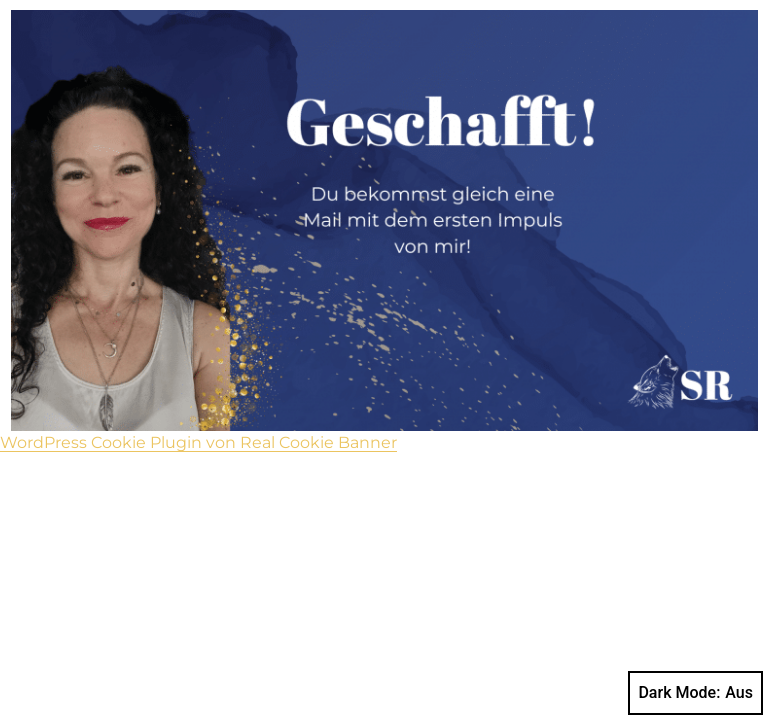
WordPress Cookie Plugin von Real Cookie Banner (198, 442)
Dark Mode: (695, 693)
